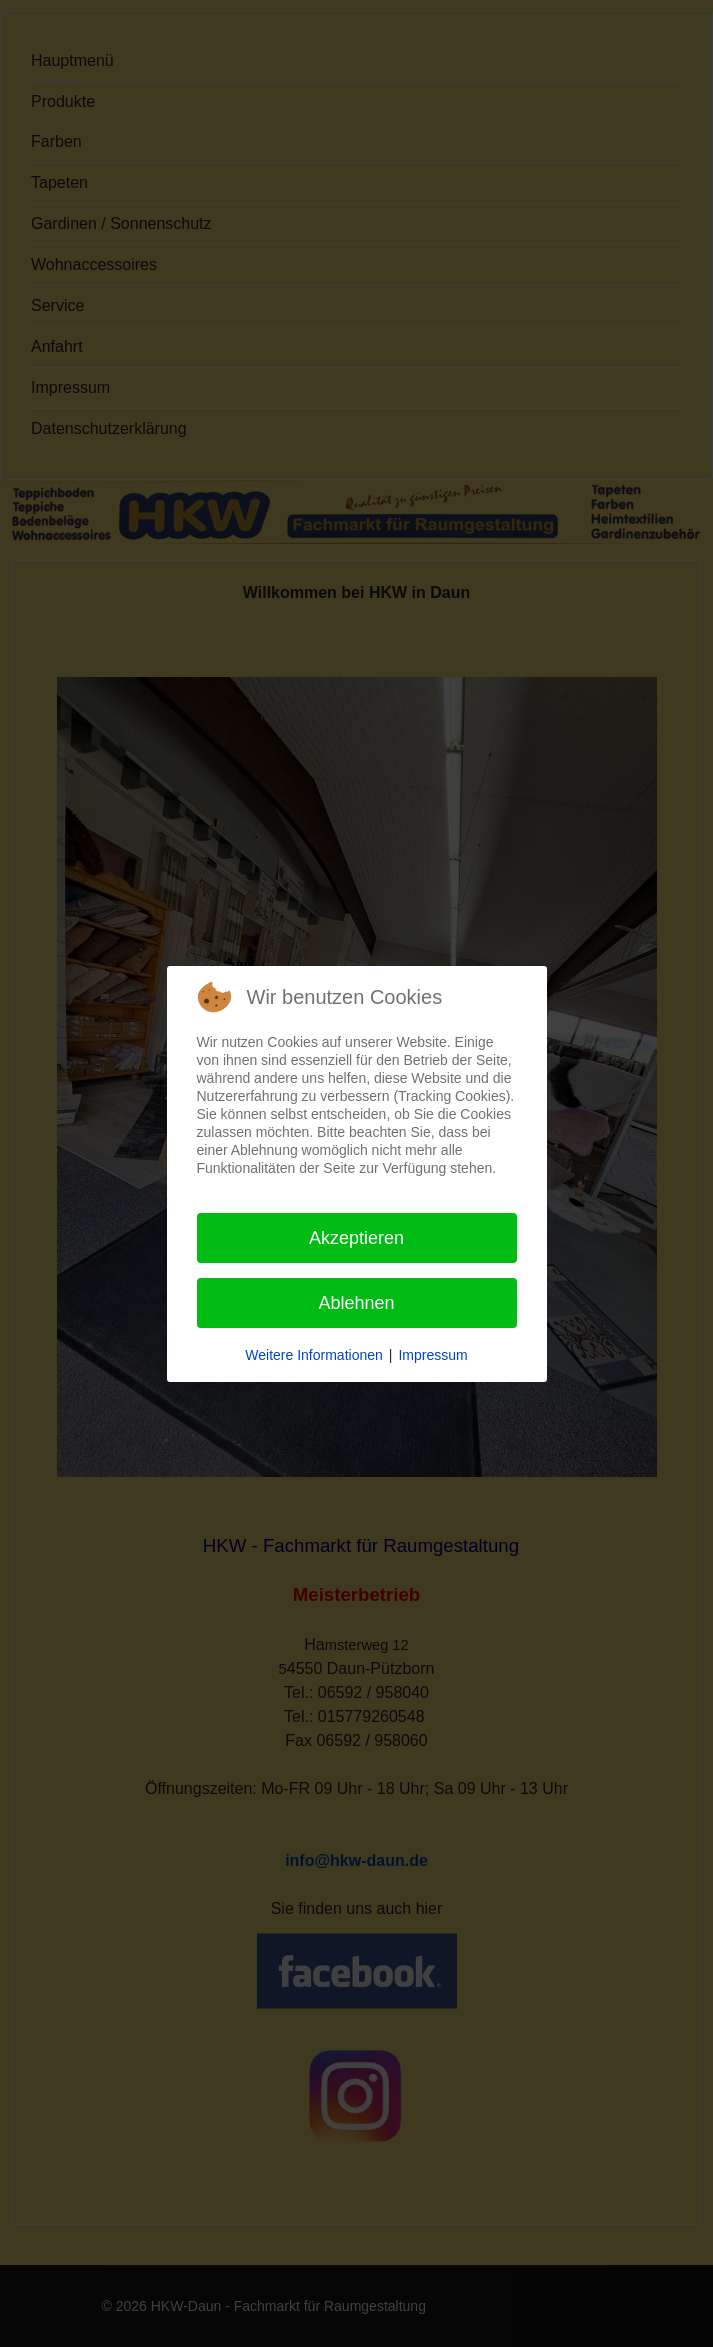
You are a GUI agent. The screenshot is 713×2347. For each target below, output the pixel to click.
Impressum (432, 1355)
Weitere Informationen (313, 1355)
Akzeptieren (356, 1238)
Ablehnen (356, 1303)
